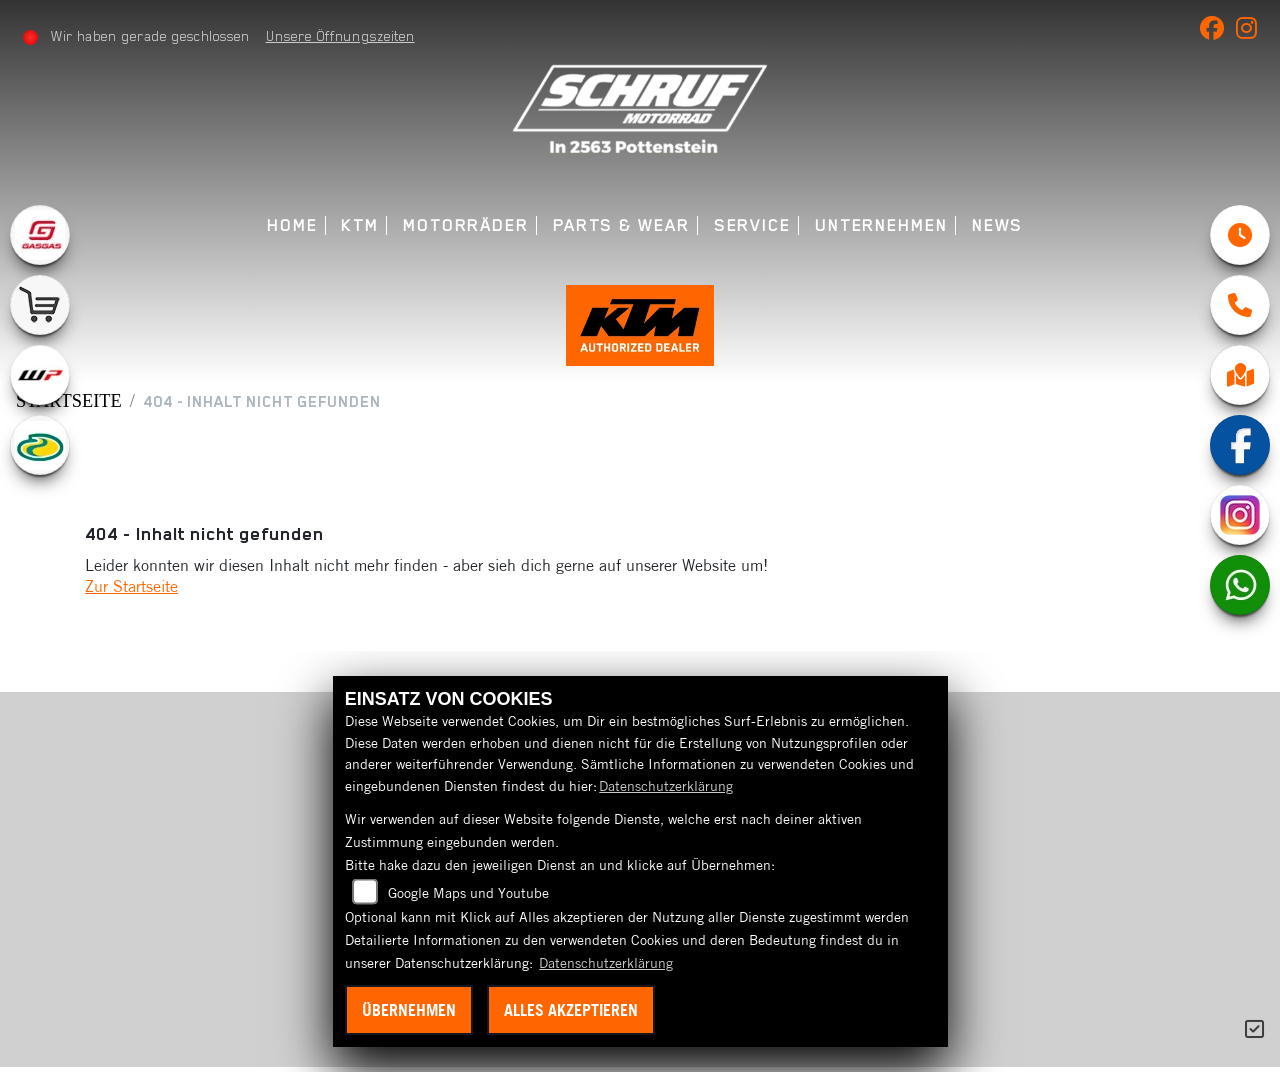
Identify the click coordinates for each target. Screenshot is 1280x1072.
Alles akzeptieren (571, 1010)
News (998, 225)
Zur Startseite (131, 591)
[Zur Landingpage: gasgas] (40, 235)
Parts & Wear (621, 225)
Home (292, 225)
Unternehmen (881, 225)
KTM (360, 225)
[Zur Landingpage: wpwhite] (40, 375)
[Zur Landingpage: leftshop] (40, 305)
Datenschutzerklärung (666, 786)
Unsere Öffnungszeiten (340, 36)
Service (752, 225)
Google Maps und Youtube (468, 893)
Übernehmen (409, 1010)
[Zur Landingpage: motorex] (40, 445)
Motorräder (466, 225)
